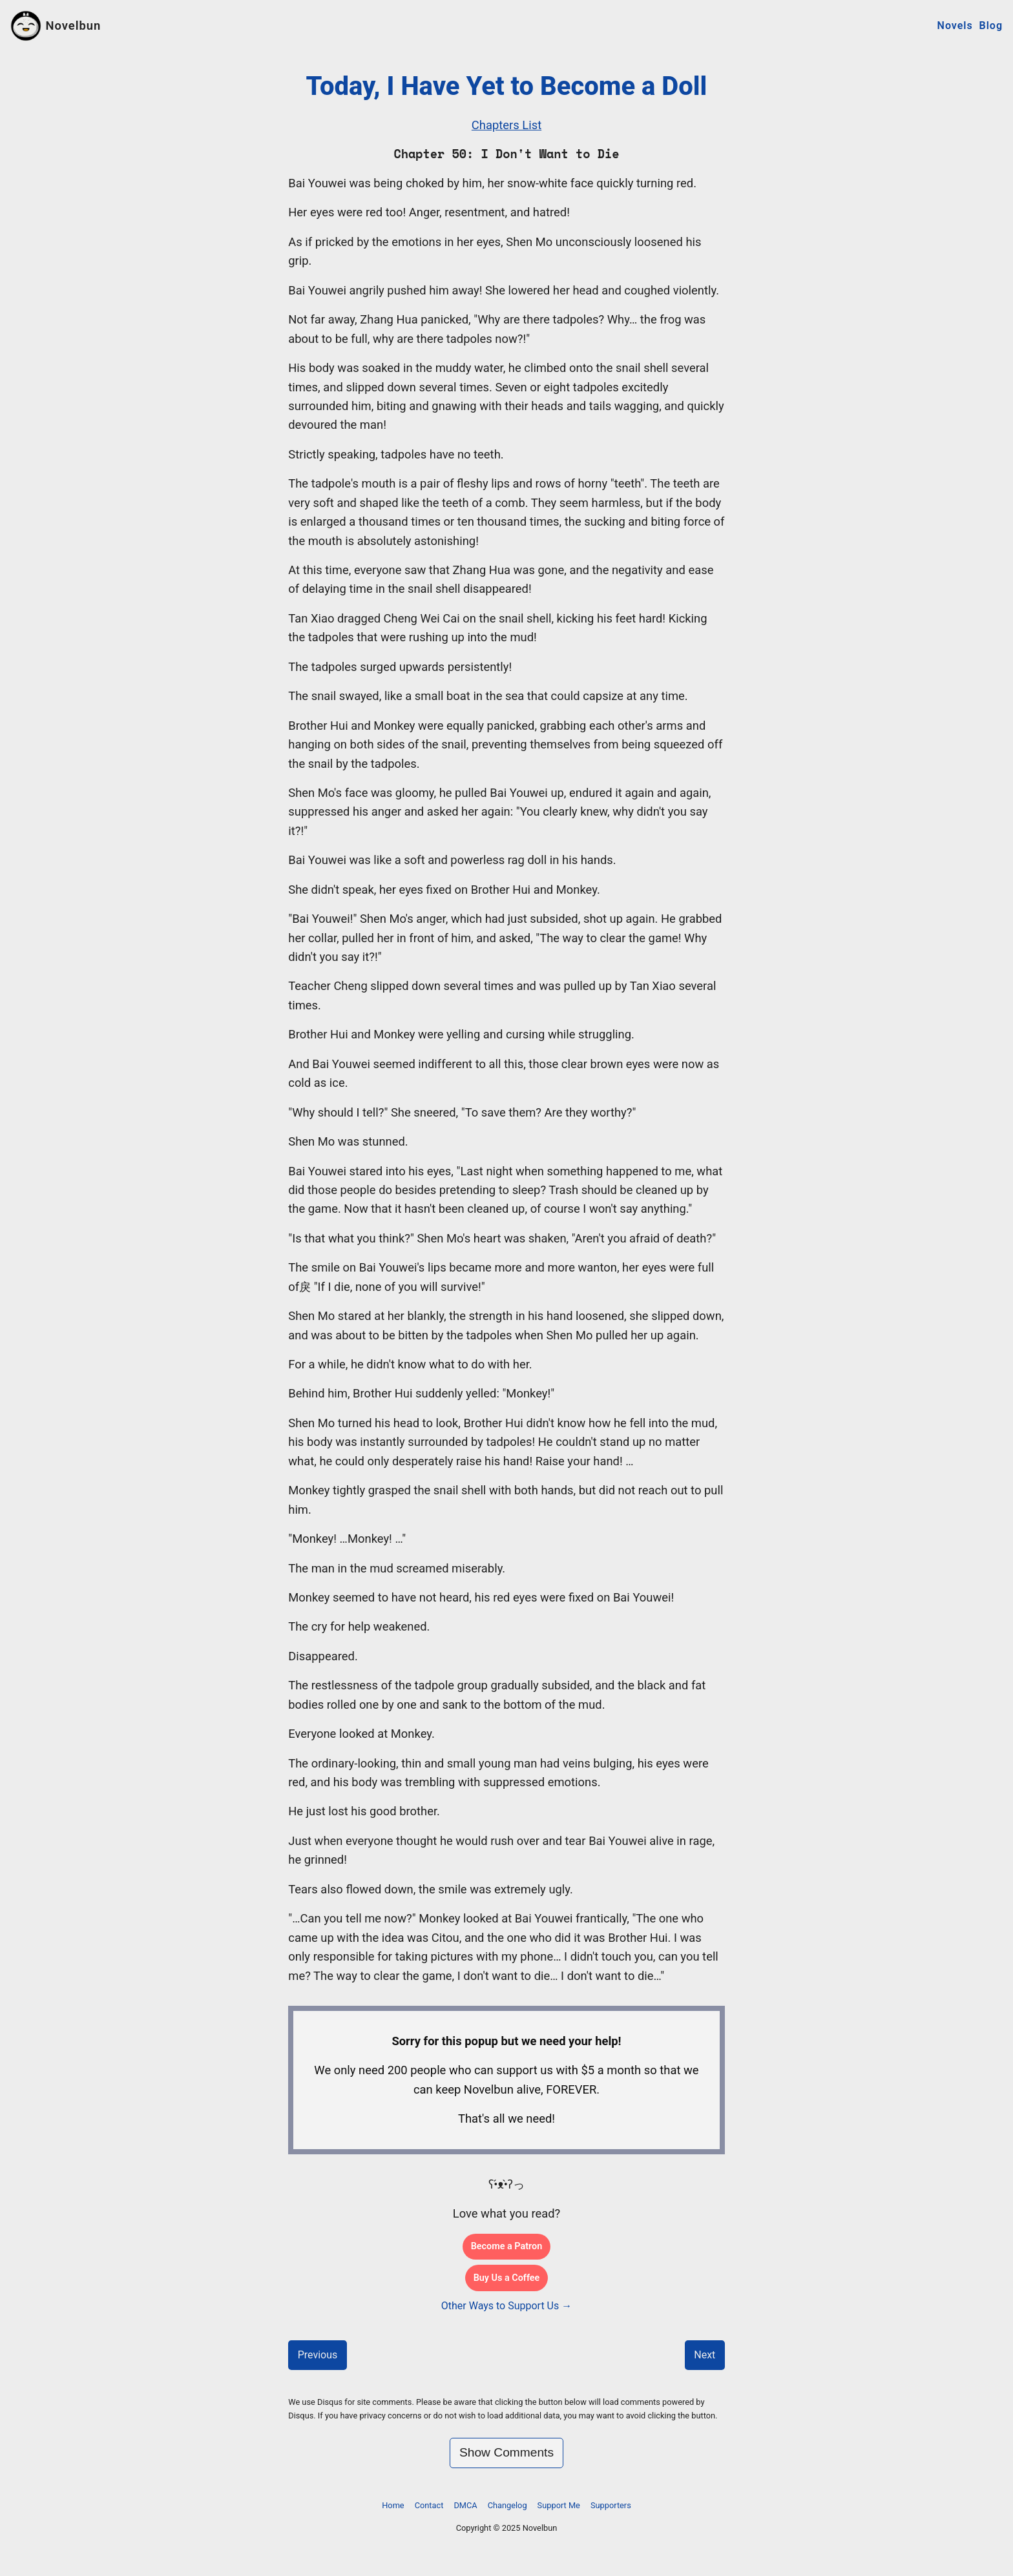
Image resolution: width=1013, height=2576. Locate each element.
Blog (991, 25)
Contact (429, 2505)
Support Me (559, 2505)
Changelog (507, 2505)
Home (393, 2505)
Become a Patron (507, 2246)
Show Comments (506, 2452)
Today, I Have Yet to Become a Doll (506, 86)
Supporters (610, 2505)
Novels (955, 25)
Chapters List (506, 125)
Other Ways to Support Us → (506, 2306)
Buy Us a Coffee (507, 2277)
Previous (318, 2355)
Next (704, 2355)
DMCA (465, 2505)
